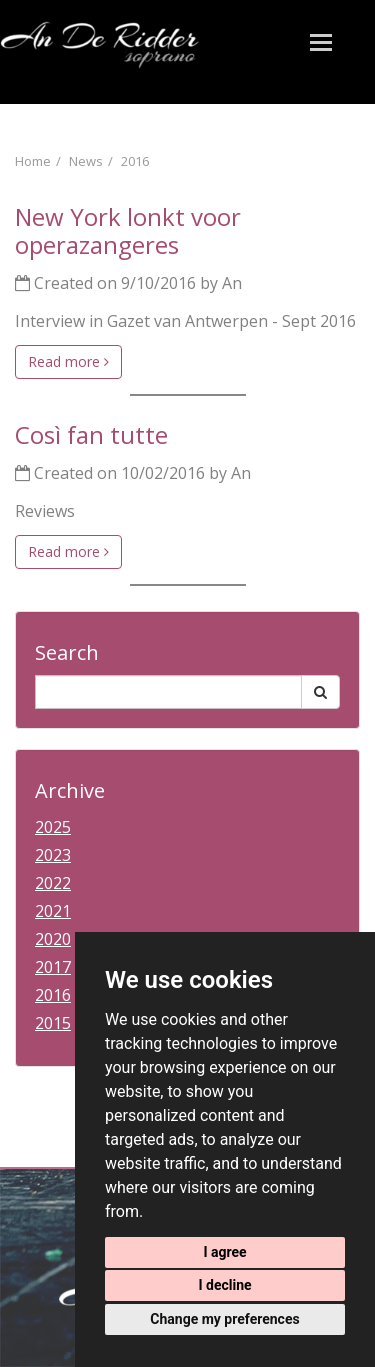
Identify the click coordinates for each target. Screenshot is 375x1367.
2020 (53, 939)
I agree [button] (224, 1252)
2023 (53, 855)
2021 (53, 911)
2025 (53, 827)
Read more (68, 361)
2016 (135, 161)
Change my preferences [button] (224, 1319)
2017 (53, 967)
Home (33, 161)
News (86, 161)
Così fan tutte (91, 434)
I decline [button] (224, 1285)
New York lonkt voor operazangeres (128, 230)
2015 (53, 1023)
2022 (53, 883)
